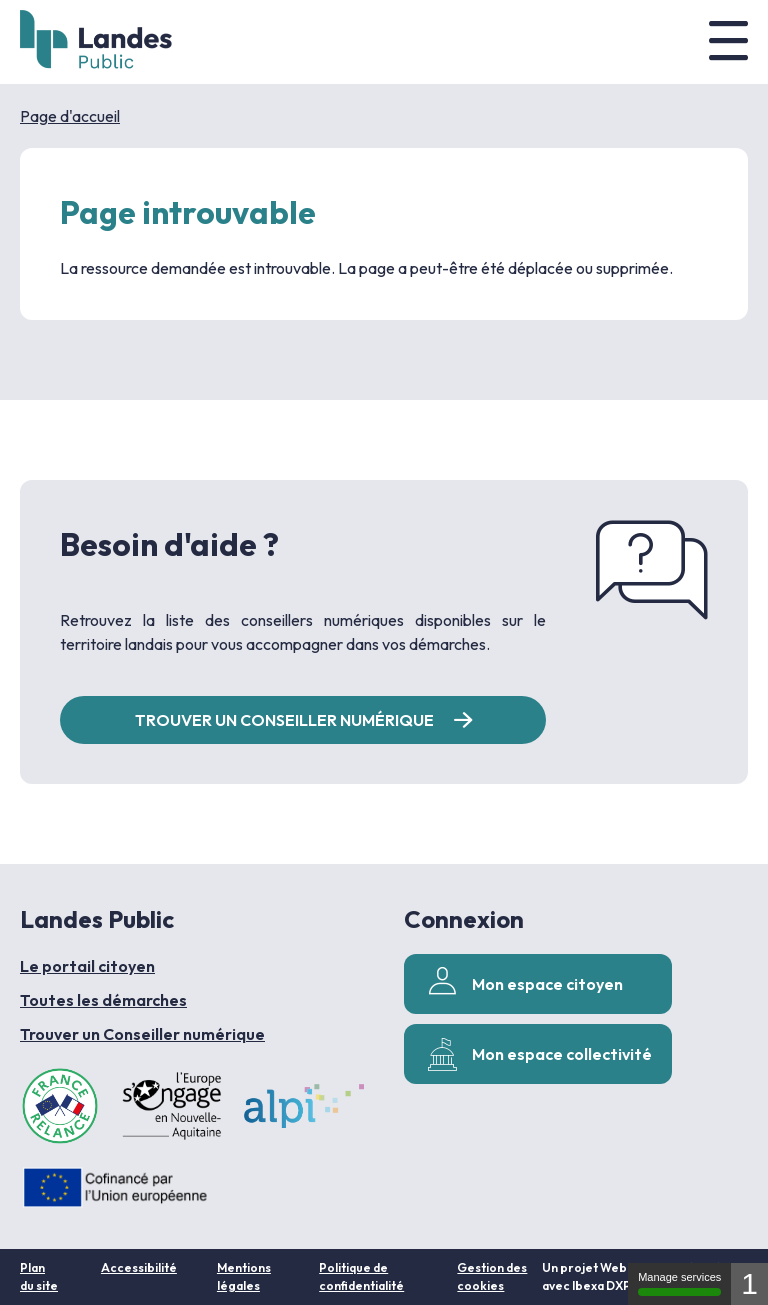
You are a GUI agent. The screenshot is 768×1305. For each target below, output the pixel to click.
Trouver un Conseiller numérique (142, 1034)
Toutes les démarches (103, 1000)
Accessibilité (139, 1267)
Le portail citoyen (87, 966)
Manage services (679, 1283)
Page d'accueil (70, 116)
